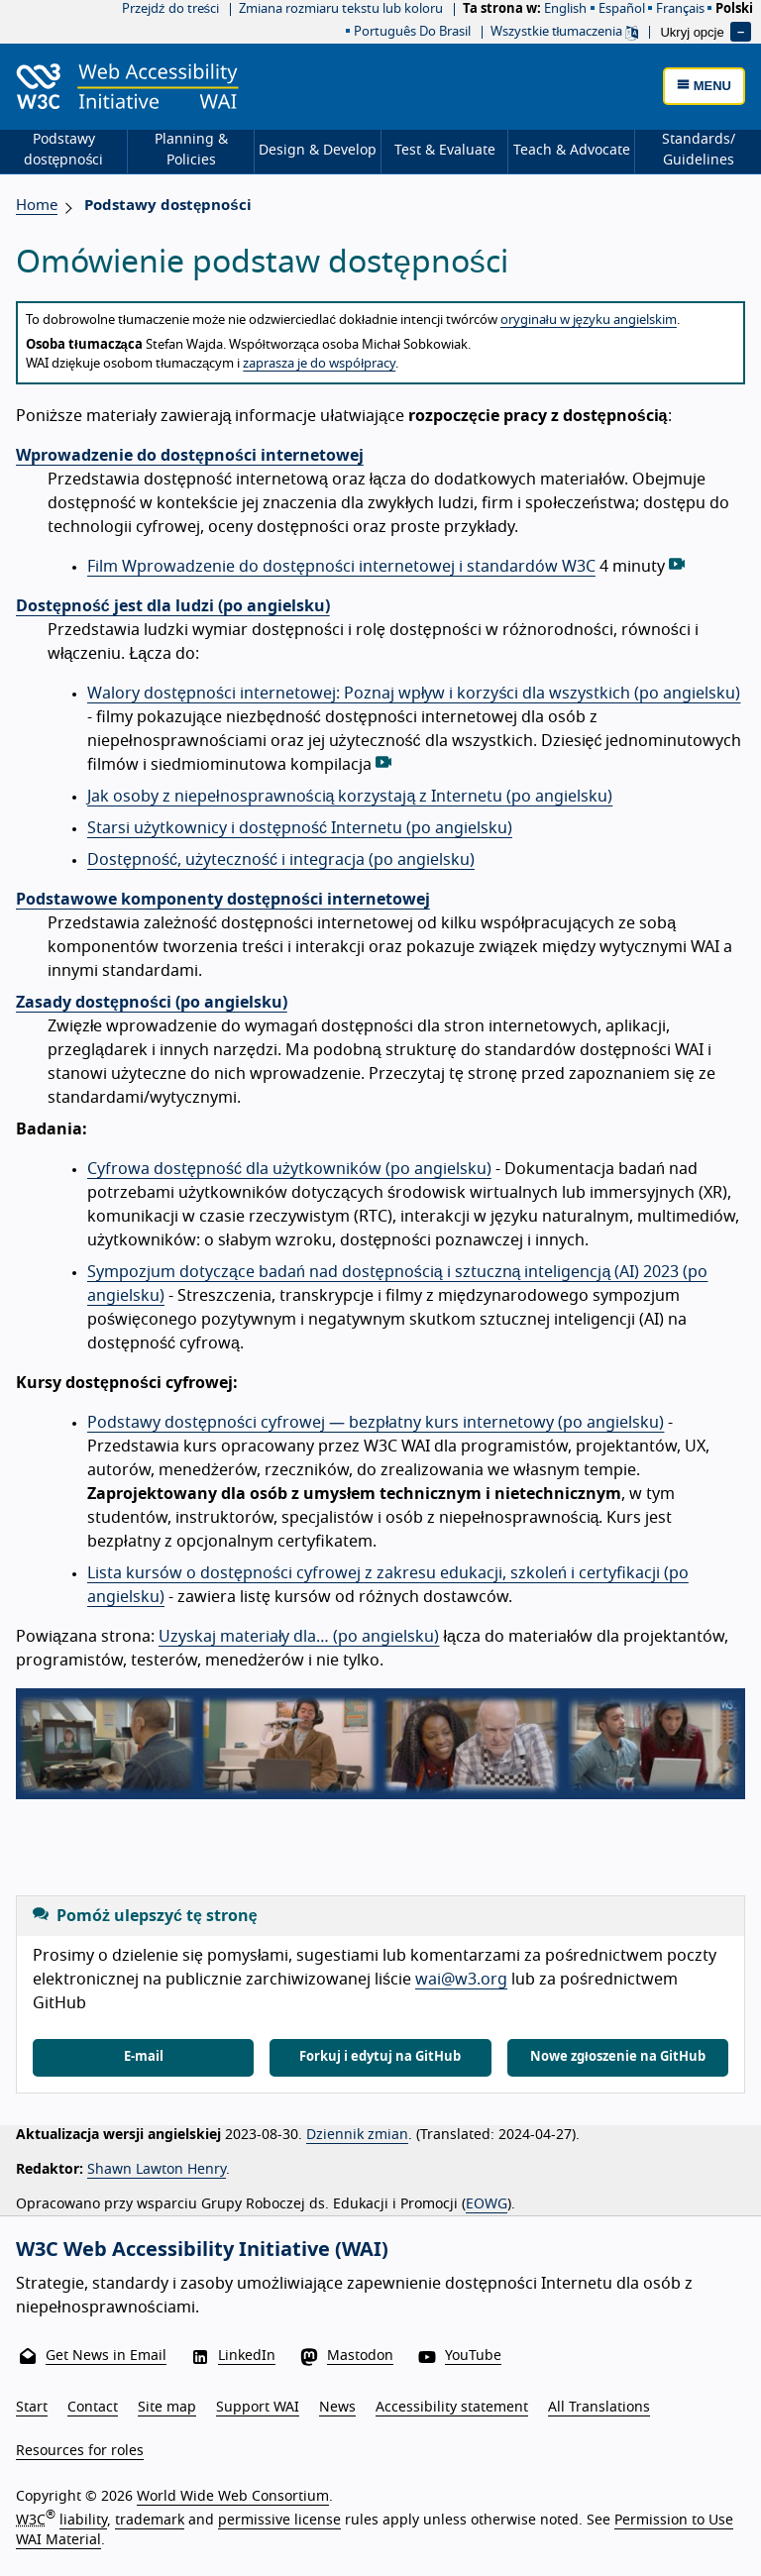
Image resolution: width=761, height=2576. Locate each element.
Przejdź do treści (170, 9)
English (565, 9)
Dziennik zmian (357, 2135)
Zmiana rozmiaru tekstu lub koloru (341, 9)
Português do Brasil (412, 32)
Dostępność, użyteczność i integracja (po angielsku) (281, 860)
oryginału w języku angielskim (588, 320)
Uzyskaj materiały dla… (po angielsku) (299, 1637)
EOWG (486, 2204)
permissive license (279, 2520)
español (621, 9)
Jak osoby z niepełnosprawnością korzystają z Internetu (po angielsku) (349, 797)
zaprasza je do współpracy (319, 364)
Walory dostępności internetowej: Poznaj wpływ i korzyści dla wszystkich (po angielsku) (413, 693)
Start (32, 2408)
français (680, 9)
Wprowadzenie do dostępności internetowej (190, 456)
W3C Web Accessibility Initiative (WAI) (202, 2250)
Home (36, 205)
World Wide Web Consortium (233, 2497)
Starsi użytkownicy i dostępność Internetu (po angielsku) (299, 828)
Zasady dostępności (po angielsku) (151, 1003)
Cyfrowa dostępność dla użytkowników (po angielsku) (289, 1169)
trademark (149, 2520)
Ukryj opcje (691, 31)
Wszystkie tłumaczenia (564, 32)
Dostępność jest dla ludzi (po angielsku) (173, 606)
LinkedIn (246, 2356)
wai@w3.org (461, 1979)
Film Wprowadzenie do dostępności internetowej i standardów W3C (341, 567)
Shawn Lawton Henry (156, 2170)
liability (83, 2520)
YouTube (473, 2356)
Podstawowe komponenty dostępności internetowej (223, 900)
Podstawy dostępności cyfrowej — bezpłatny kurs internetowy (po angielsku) (375, 1423)
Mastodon (360, 2356)
